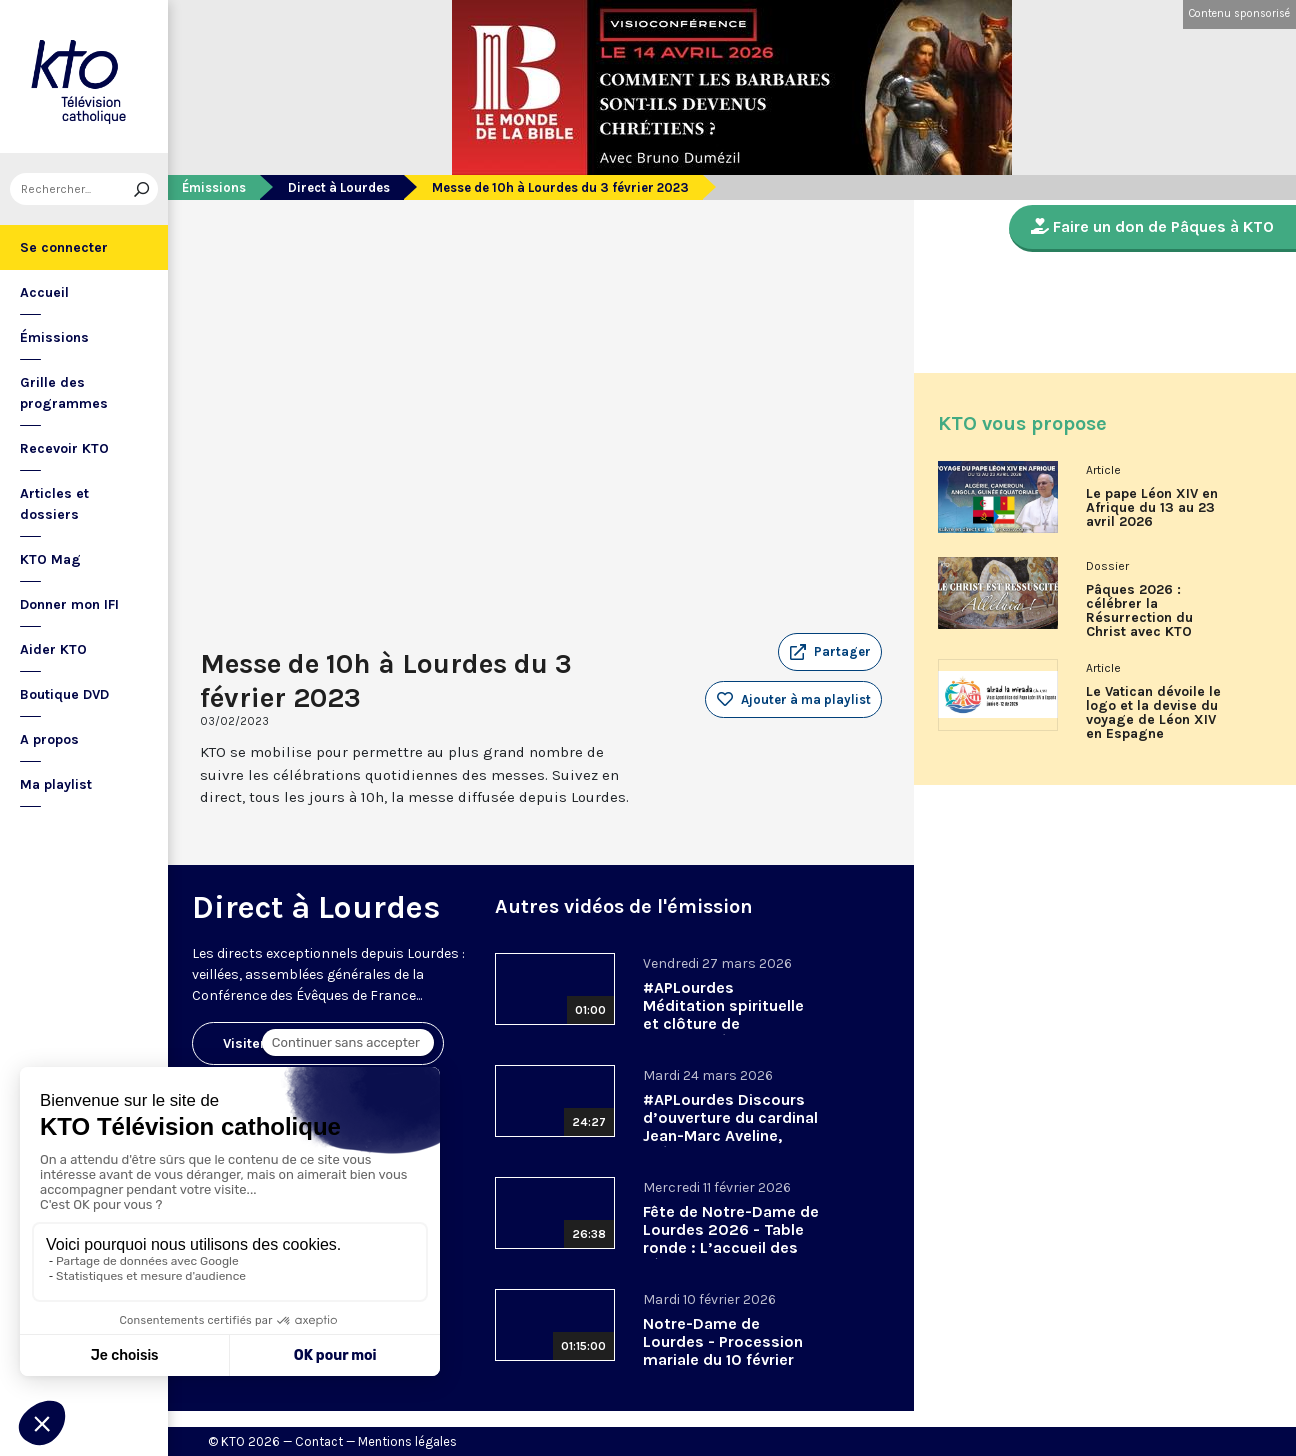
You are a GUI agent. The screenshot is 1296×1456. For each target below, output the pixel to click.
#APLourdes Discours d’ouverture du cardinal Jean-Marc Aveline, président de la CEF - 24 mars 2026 (730, 1135)
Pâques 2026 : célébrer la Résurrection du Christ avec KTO (1139, 611)
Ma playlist (56, 784)
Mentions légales (407, 1441)
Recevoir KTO (64, 448)
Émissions (54, 337)
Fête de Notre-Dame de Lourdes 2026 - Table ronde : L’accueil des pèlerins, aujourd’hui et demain (731, 1247)
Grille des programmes (64, 393)
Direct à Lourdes (339, 187)
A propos (49, 739)
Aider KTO (53, 649)
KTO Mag (50, 559)
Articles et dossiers (54, 504)
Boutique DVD (64, 694)
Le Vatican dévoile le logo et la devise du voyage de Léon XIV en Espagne (1153, 713)
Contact (319, 1441)
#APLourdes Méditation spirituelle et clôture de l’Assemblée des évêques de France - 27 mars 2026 (730, 1032)
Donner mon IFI (69, 604)
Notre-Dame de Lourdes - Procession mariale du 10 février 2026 (723, 1350)
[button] (830, 652)
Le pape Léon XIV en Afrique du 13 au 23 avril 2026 (1152, 508)
